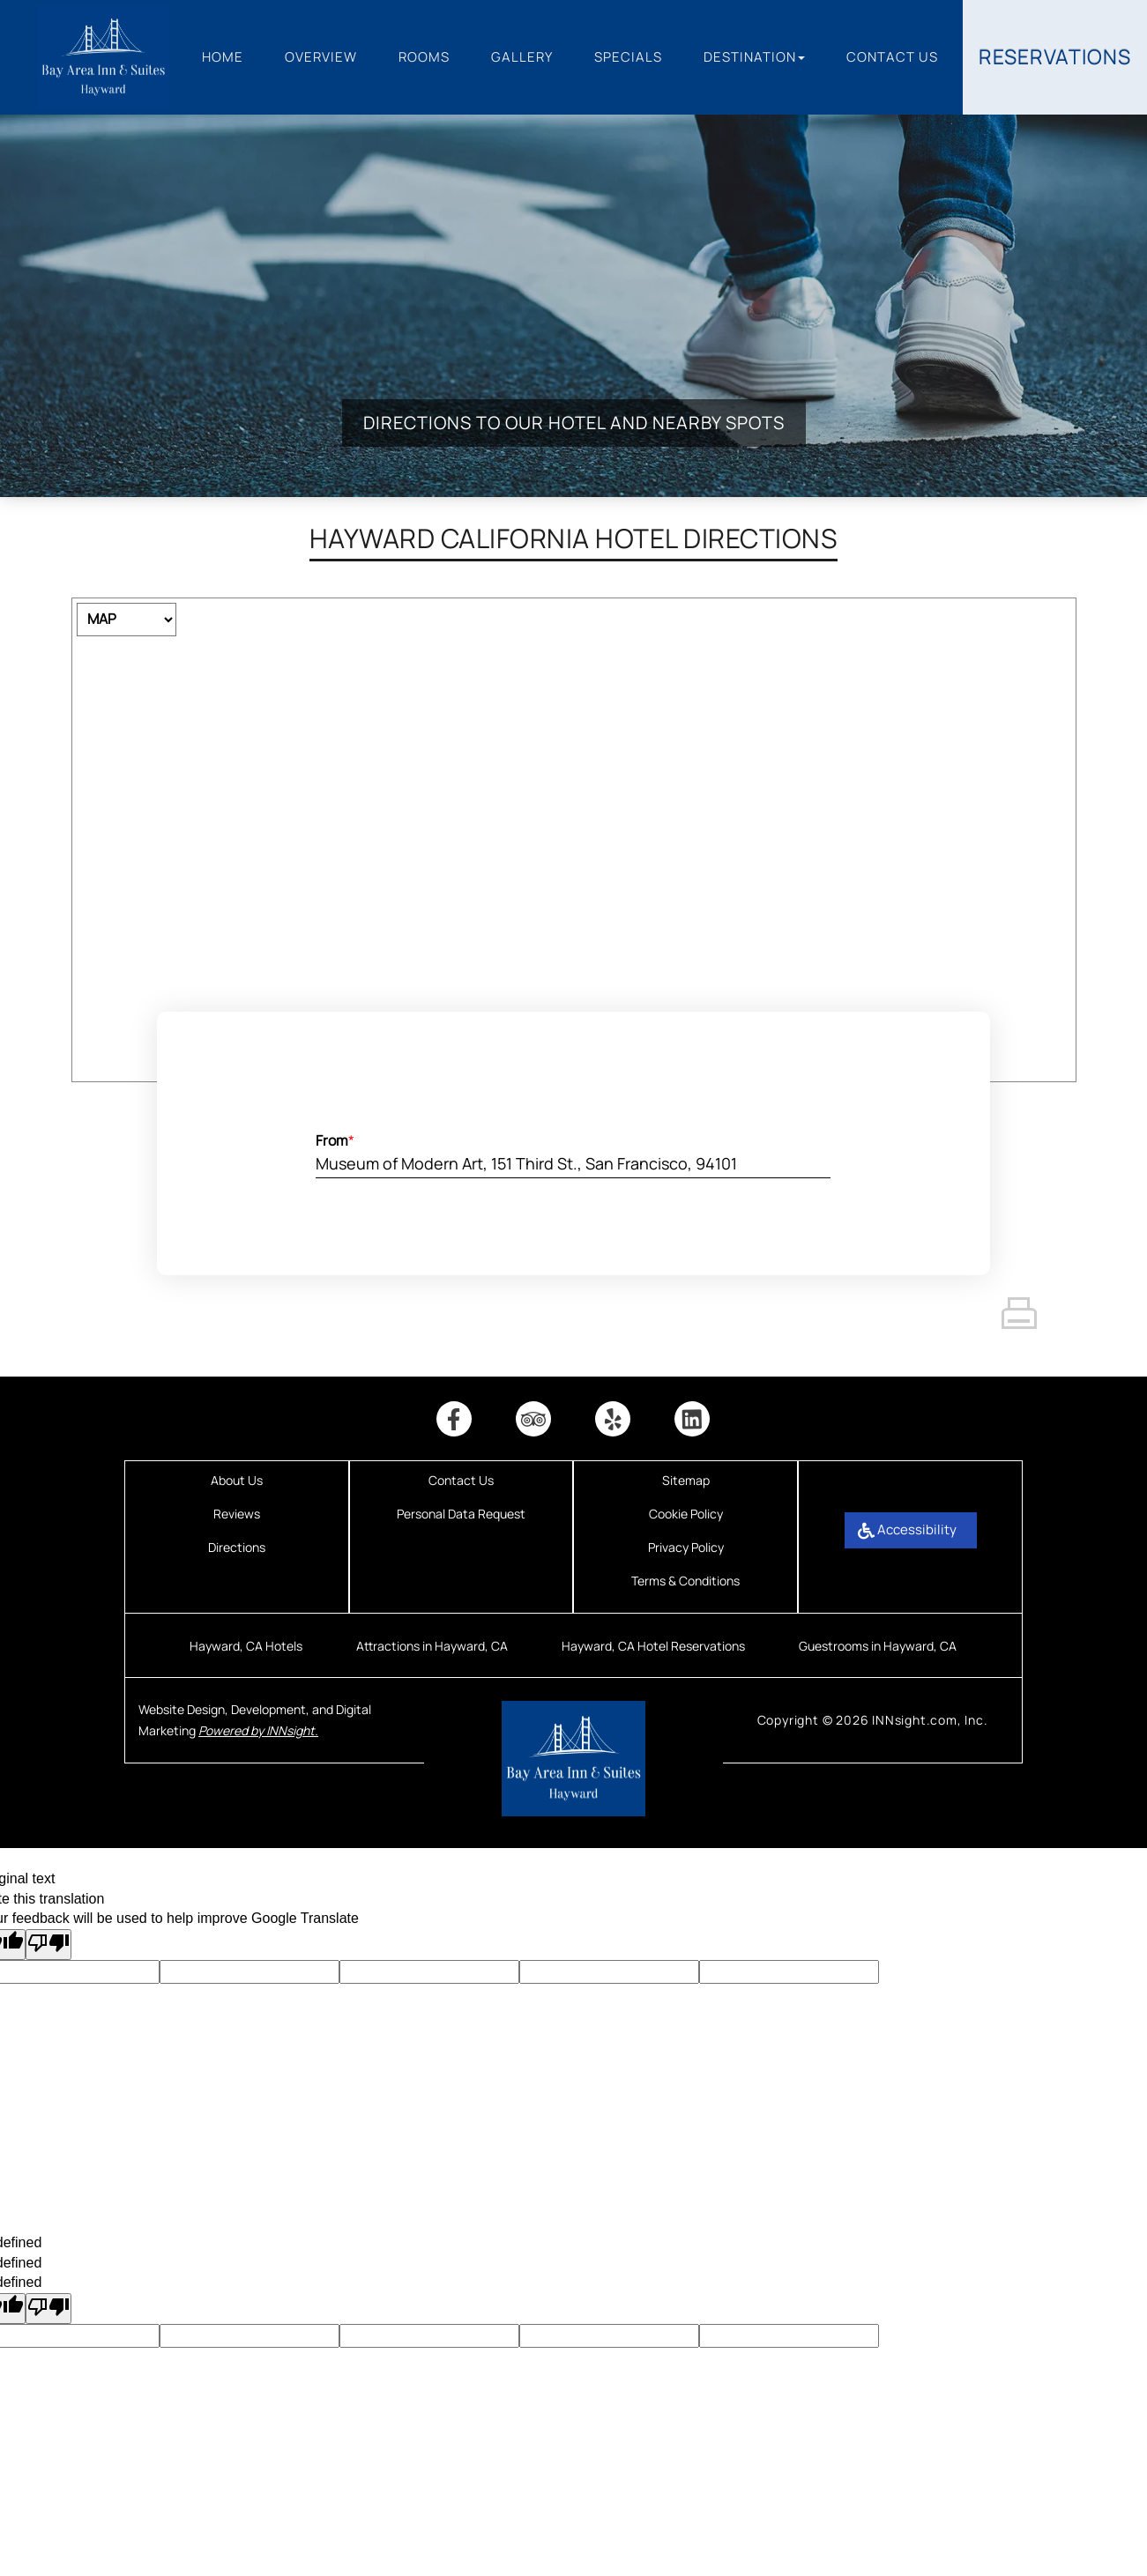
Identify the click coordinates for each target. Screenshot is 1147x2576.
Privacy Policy (686, 1547)
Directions (236, 1547)
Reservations (1055, 56)
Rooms (424, 57)
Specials (628, 57)
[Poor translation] (48, 1944)
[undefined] (48, 2308)
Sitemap (686, 1480)
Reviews (236, 1513)
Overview (321, 57)
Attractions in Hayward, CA (432, 1645)
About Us (237, 1480)
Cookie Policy (686, 1513)
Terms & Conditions (685, 1580)
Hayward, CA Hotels (246, 1645)
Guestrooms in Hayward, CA (878, 1645)
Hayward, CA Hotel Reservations (653, 1645)
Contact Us (892, 57)
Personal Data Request (461, 1513)
